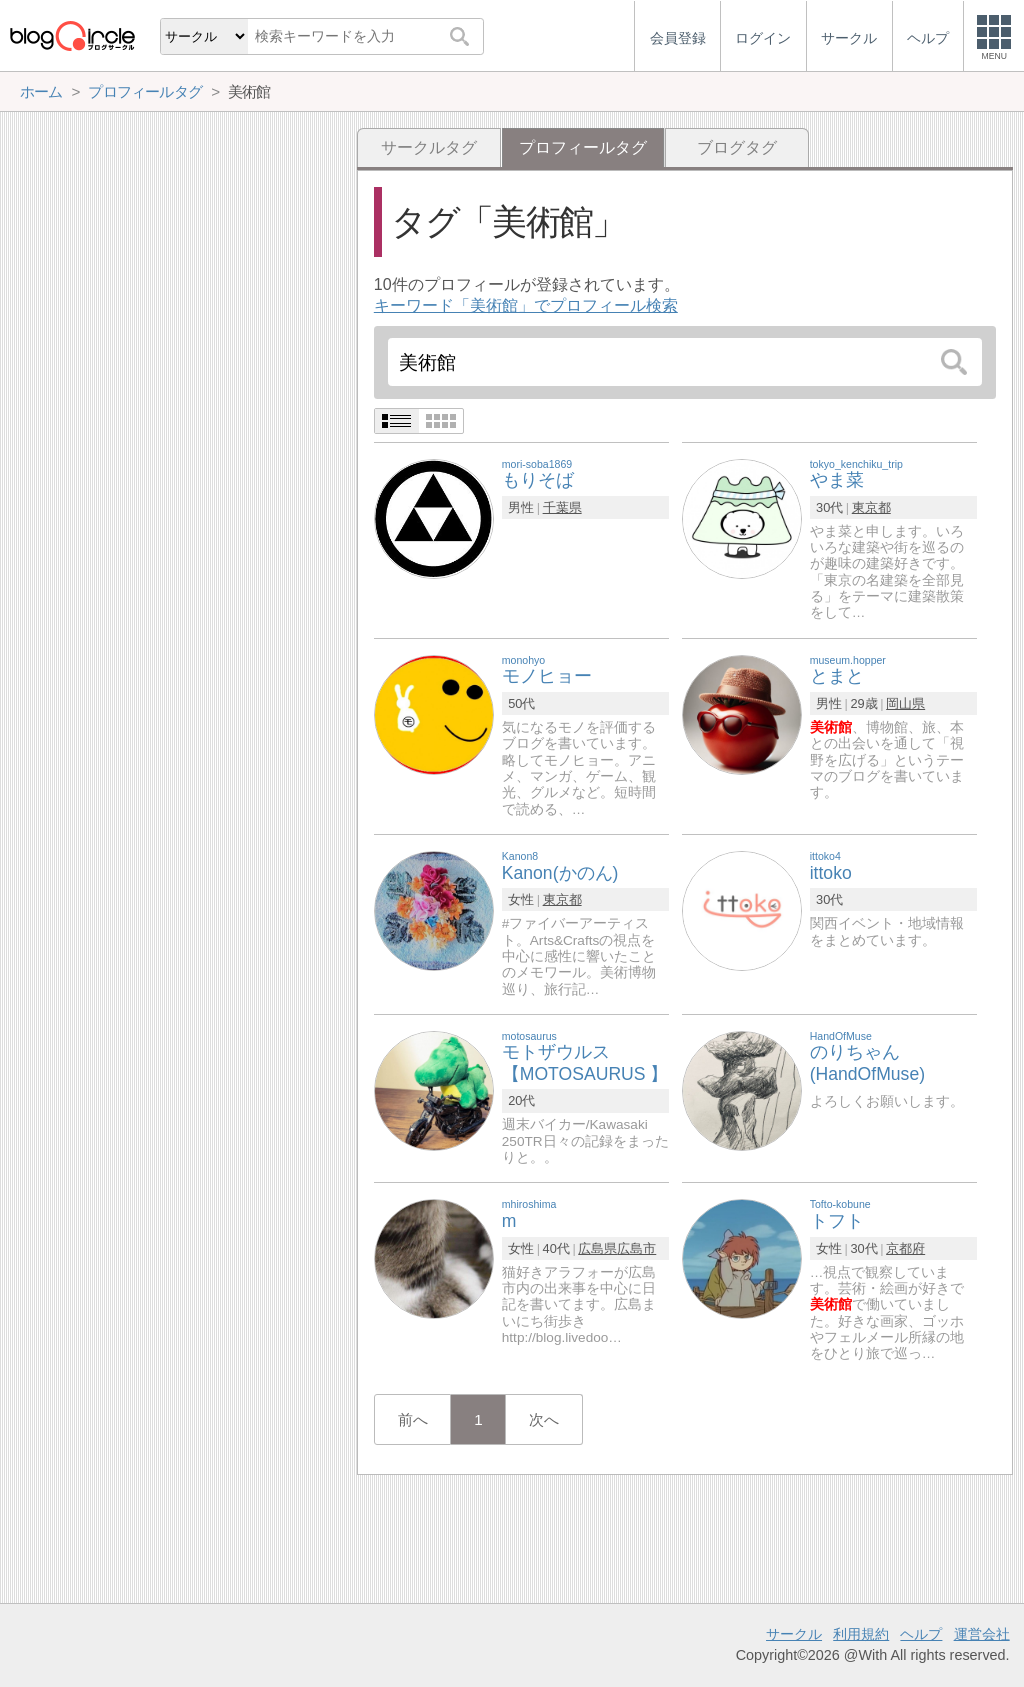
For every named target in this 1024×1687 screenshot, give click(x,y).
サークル (794, 1634)
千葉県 (562, 507)
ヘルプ (921, 1634)
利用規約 (861, 1634)
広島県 (597, 1248)
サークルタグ (429, 147)
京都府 (905, 1248)
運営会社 (982, 1634)
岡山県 (905, 703)
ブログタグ (737, 147)
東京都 (871, 507)
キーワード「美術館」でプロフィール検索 (526, 305)
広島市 (636, 1248)
